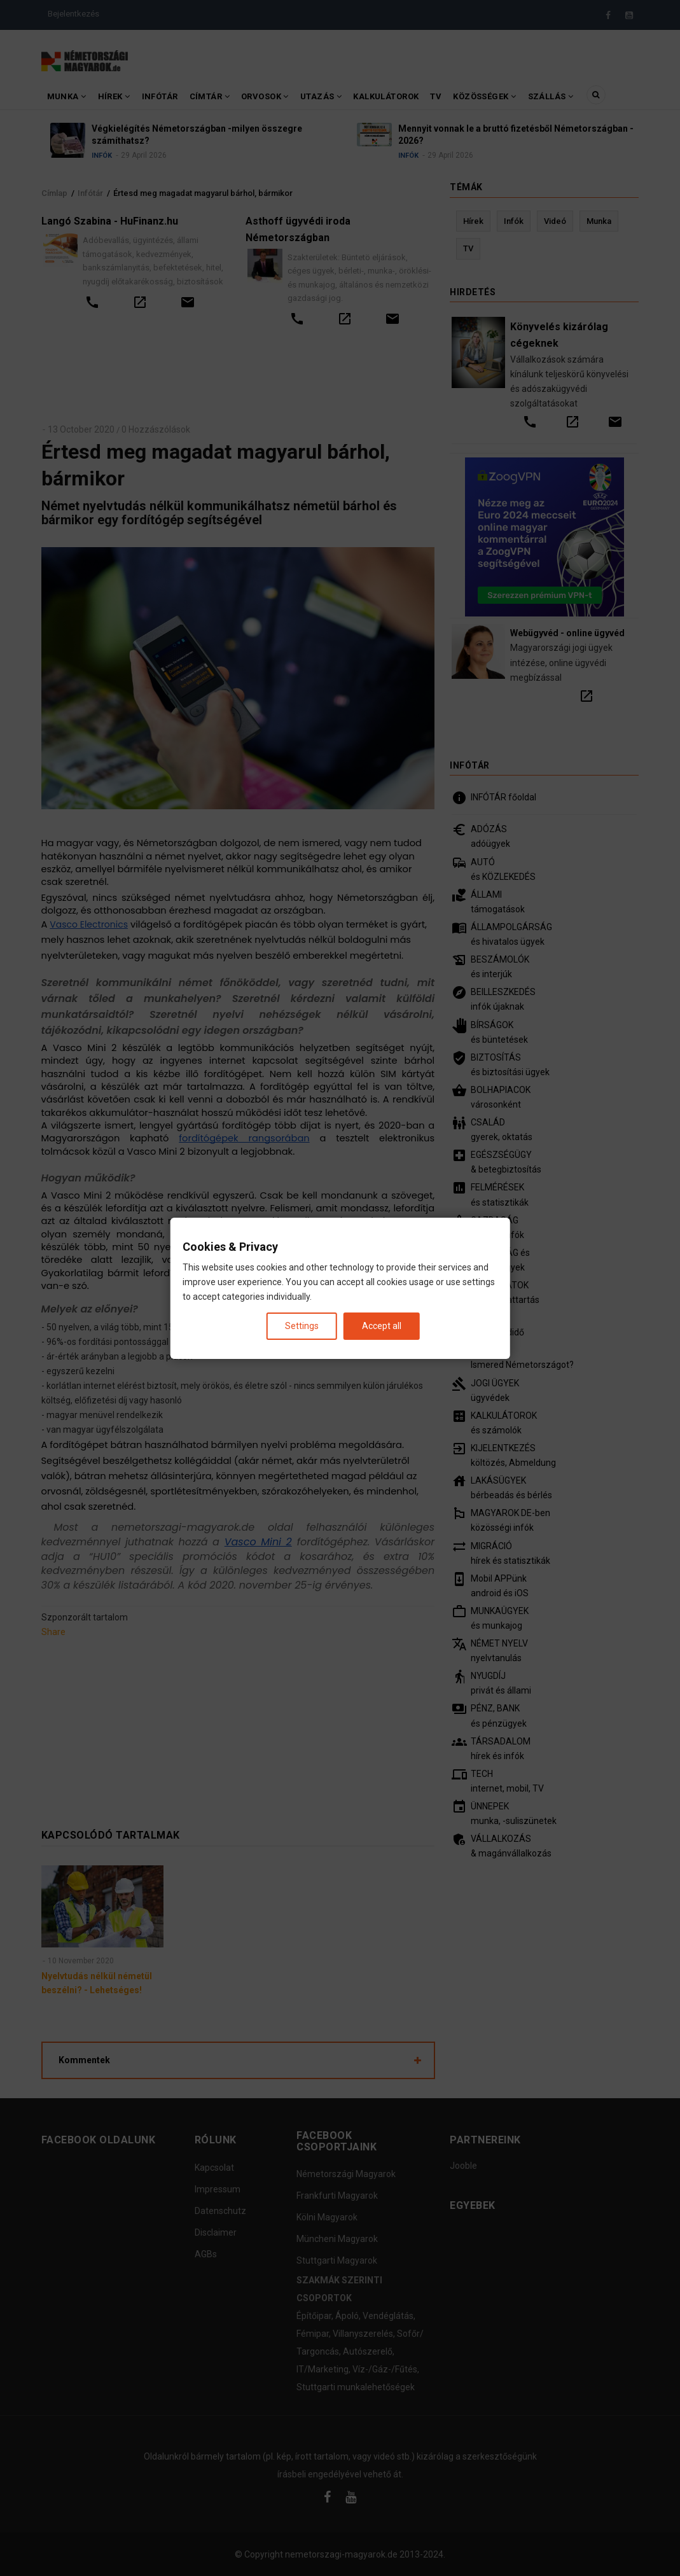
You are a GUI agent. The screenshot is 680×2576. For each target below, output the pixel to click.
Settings (302, 1325)
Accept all (381, 1325)
